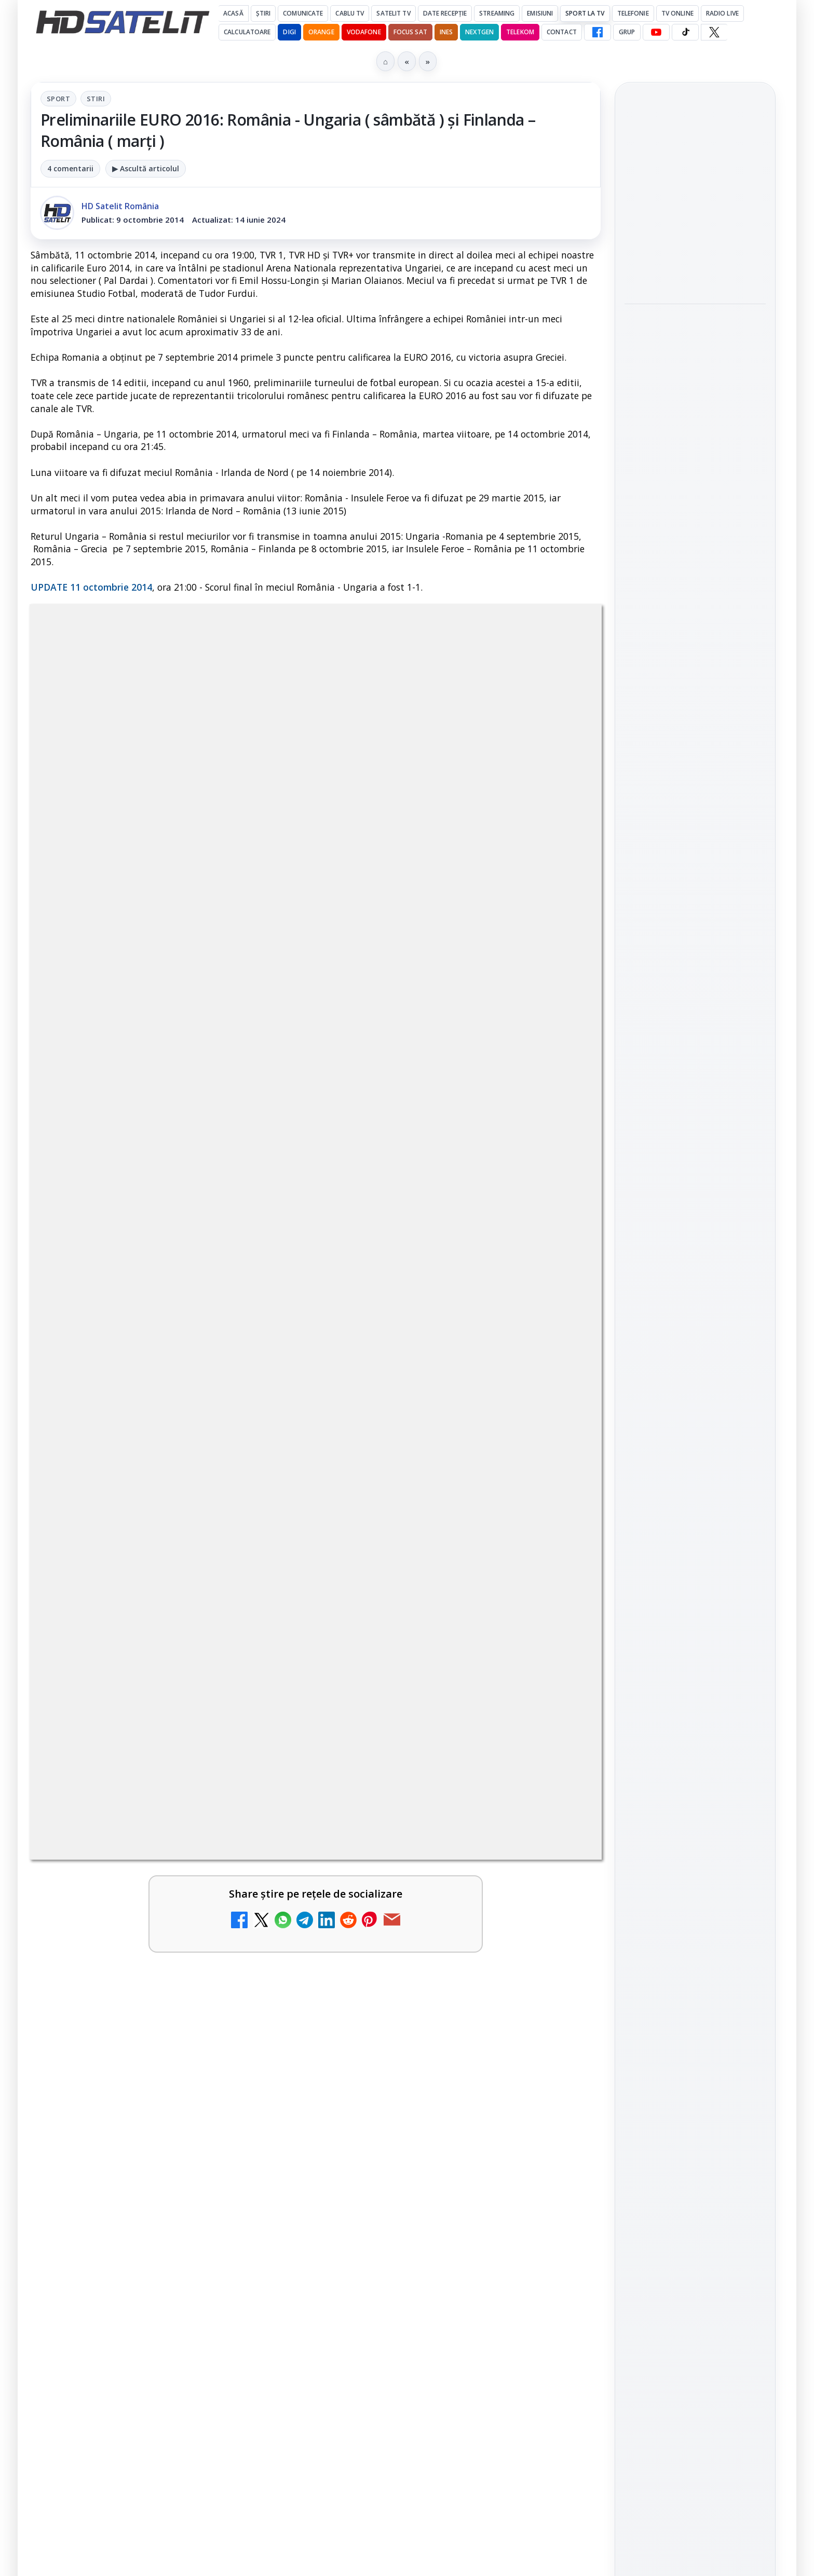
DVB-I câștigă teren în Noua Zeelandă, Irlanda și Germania (436, 1926)
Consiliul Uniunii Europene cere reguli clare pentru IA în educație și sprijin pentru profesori (695, 201)
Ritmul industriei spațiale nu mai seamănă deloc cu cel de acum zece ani (694, 491)
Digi (638, 1564)
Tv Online (677, 13)
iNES (446, 32)
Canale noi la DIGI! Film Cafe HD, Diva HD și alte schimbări (426, 1576)
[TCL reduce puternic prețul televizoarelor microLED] (267, 2051)
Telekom (520, 32)
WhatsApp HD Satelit (695, 1308)
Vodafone (364, 32)
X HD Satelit (695, 1397)
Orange (321, 32)
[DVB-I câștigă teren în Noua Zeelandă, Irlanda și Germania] (556, 1942)
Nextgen (479, 32)
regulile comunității (201, 1260)
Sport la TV (584, 13)
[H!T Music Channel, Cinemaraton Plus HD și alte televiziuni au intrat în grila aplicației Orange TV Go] (556, 2051)
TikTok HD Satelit (695, 1367)
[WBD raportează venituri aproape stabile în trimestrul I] (267, 1942)
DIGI (289, 32)
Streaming (496, 13)
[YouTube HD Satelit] (656, 32)
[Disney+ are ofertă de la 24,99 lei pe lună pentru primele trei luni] (556, 1701)
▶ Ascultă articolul (145, 168)
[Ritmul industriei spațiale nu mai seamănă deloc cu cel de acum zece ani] (695, 561)
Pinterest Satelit (695, 1427)
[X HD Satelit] (714, 32)
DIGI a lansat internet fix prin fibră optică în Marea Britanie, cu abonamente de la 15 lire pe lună (431, 1799)
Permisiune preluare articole (695, 1689)
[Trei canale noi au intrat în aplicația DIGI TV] (267, 1593)
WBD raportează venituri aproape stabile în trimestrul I (140, 1926)
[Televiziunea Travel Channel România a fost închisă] (267, 1701)
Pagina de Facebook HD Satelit (695, 1232)
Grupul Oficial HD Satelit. (238, 1275)
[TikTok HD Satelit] (685, 32)
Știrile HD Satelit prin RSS (695, 1461)
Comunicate (303, 13)
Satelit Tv (393, 13)
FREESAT (676, 1564)
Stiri (96, 98)
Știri (263, 13)
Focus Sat (410, 32)
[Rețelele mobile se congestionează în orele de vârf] (695, 413)
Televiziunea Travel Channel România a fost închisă (136, 1684)
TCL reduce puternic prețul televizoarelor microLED (145, 2028)
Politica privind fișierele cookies (695, 1723)
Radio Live (722, 13)
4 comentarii (70, 168)
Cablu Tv (349, 13)
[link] (171, 1597)
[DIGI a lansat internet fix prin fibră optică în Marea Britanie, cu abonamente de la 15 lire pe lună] (556, 1809)
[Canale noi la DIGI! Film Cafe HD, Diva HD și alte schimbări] (556, 1593)
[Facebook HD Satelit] (597, 32)
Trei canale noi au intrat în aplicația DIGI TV (145, 1570)
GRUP (627, 32)
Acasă (233, 13)
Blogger (491, 2167)
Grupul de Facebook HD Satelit (695, 1273)
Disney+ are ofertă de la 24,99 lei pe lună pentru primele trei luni (426, 1684)
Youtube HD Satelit (695, 1338)
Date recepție (445, 13)
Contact (562, 32)
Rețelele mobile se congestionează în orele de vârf (692, 349)
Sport (58, 98)
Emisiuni (540, 13)
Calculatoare (247, 32)
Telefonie (633, 13)
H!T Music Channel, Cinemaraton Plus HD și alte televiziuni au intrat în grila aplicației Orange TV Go (434, 2047)
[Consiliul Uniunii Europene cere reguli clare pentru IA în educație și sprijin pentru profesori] (695, 276)
